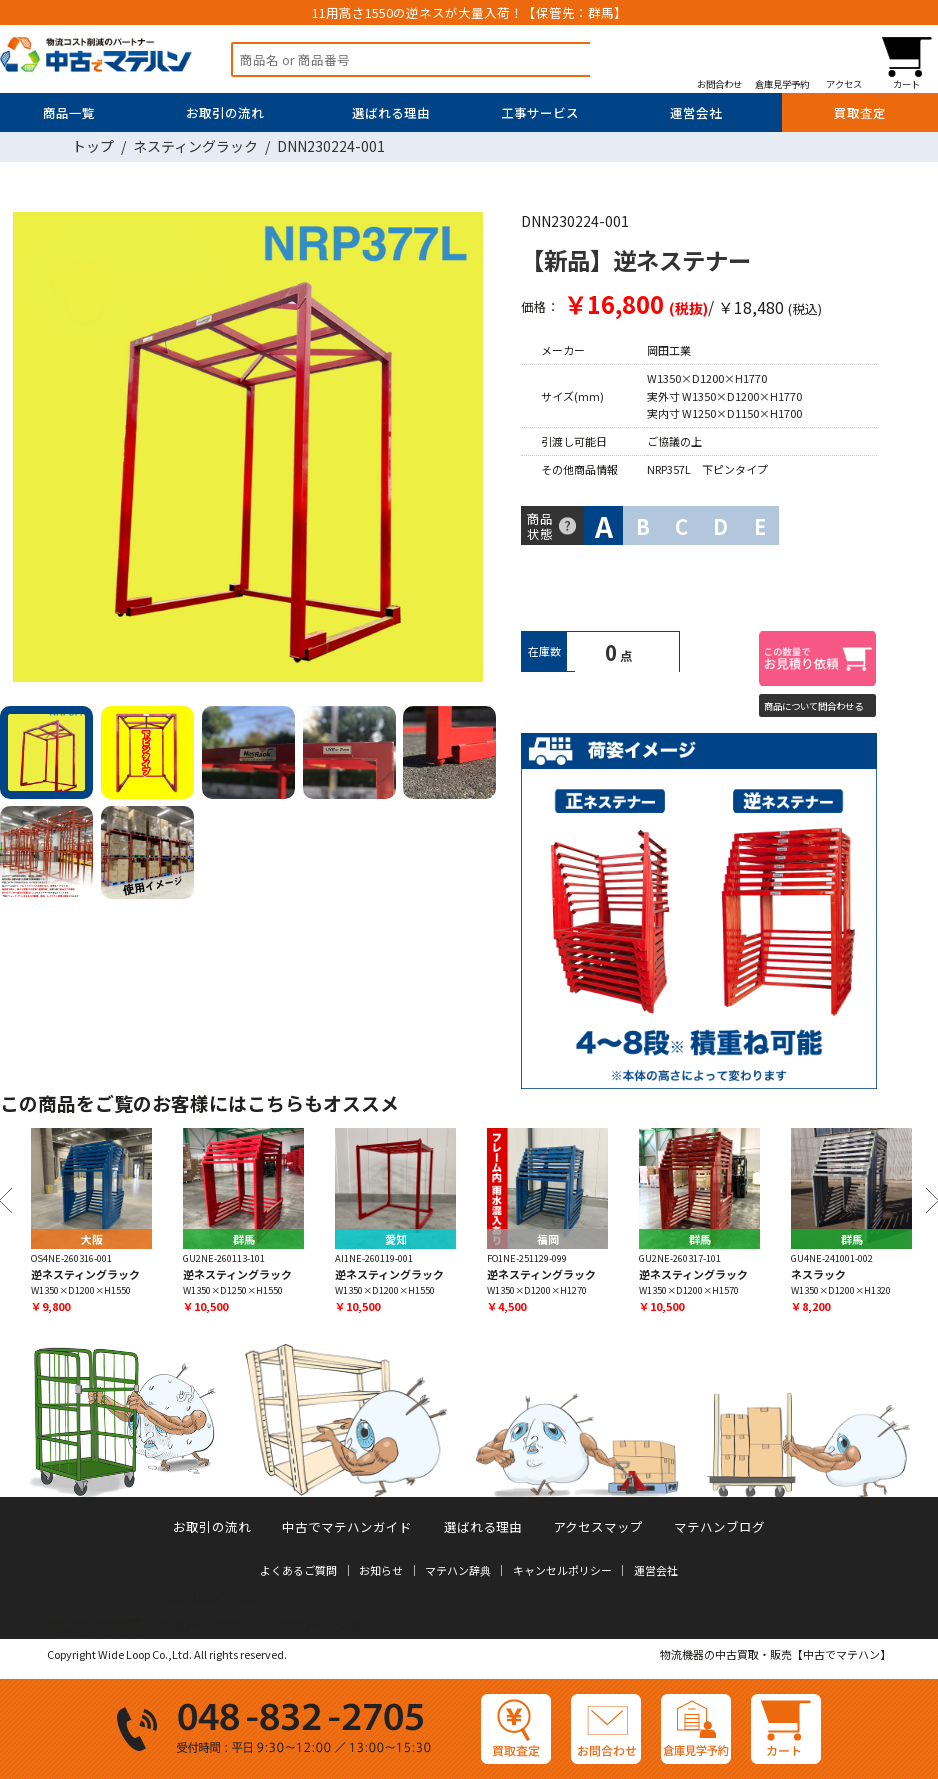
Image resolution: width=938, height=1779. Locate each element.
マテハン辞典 (458, 1570)
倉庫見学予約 (782, 83)
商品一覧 (69, 112)
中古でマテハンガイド (347, 1526)
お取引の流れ (225, 112)
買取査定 (860, 112)
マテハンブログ (719, 1526)
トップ (93, 146)
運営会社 (696, 112)
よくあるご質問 (298, 1570)
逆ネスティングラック (85, 1274)
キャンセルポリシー (562, 1570)
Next (475, 450)
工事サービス (540, 112)
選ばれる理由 (391, 112)
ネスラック (818, 1274)
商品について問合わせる (813, 706)
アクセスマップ (598, 1526)
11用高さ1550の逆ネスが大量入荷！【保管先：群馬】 (469, 12)
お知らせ (381, 1570)
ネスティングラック (195, 146)
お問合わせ (719, 83)
